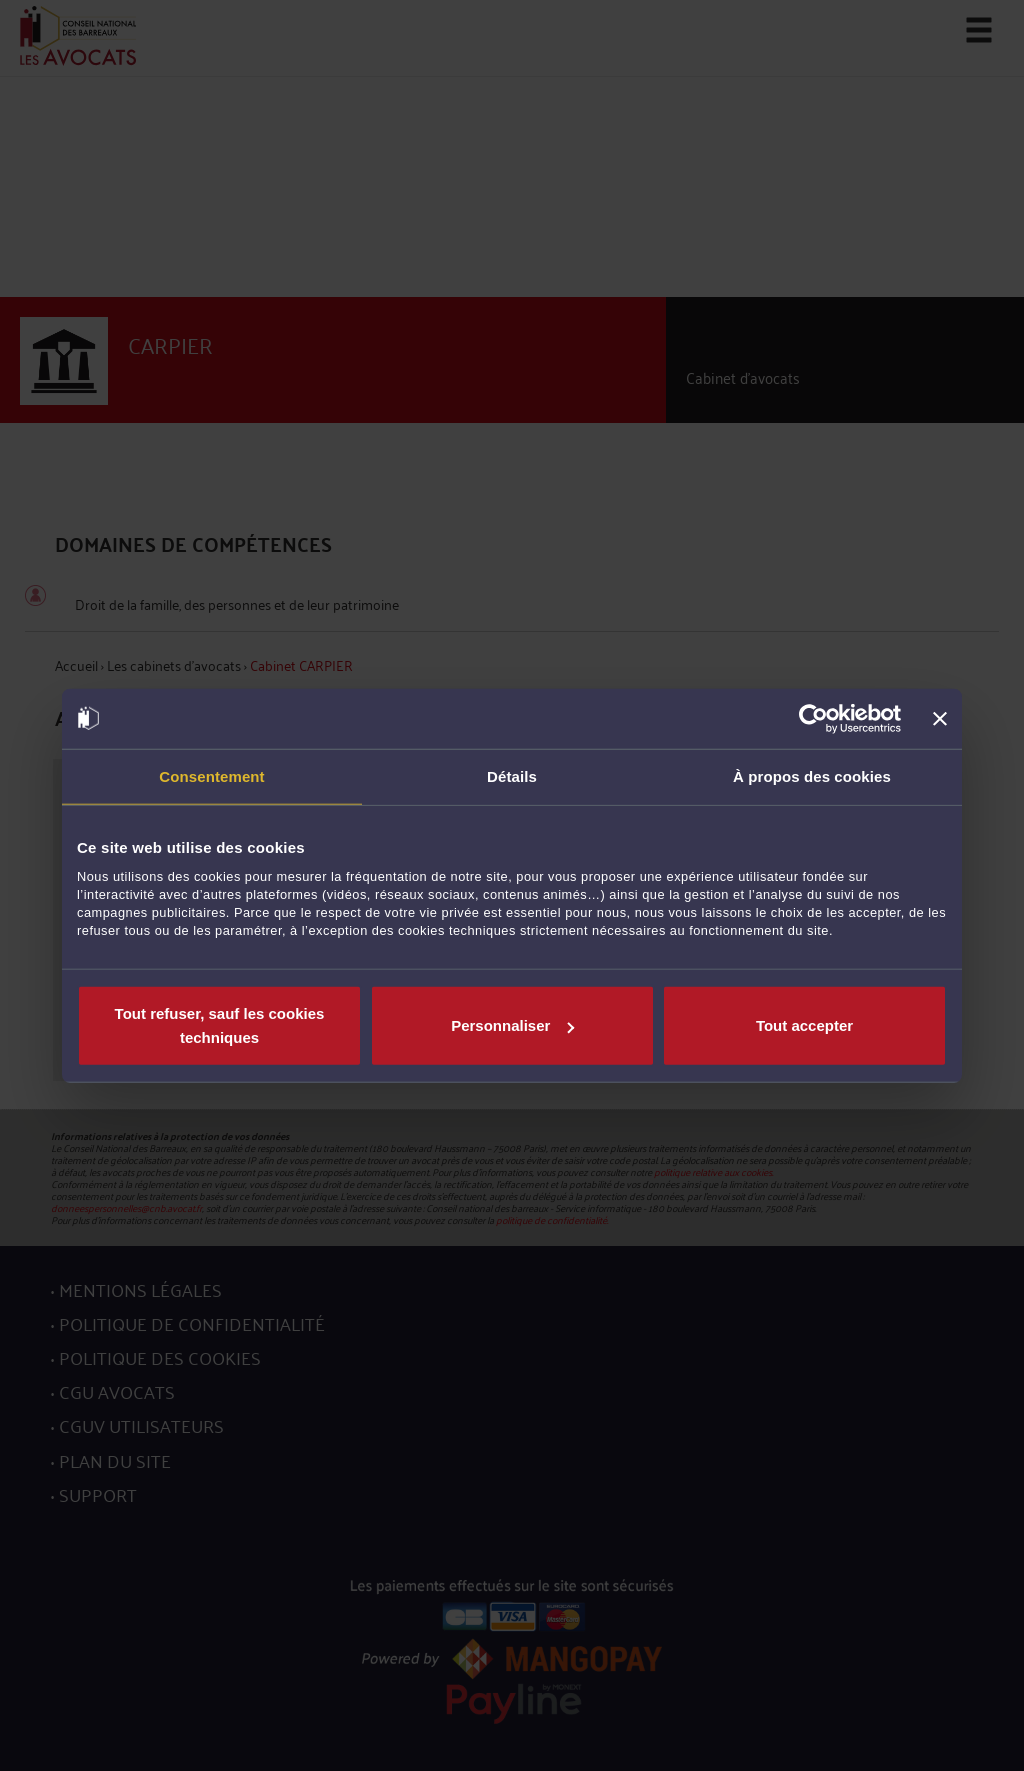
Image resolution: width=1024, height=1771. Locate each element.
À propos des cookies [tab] (812, 775)
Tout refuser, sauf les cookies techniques (220, 1025)
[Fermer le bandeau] (940, 718)
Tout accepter (804, 1025)
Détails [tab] (512, 775)
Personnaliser (512, 1025)
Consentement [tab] (211, 775)
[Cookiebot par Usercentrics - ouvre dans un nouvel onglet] (813, 718)
